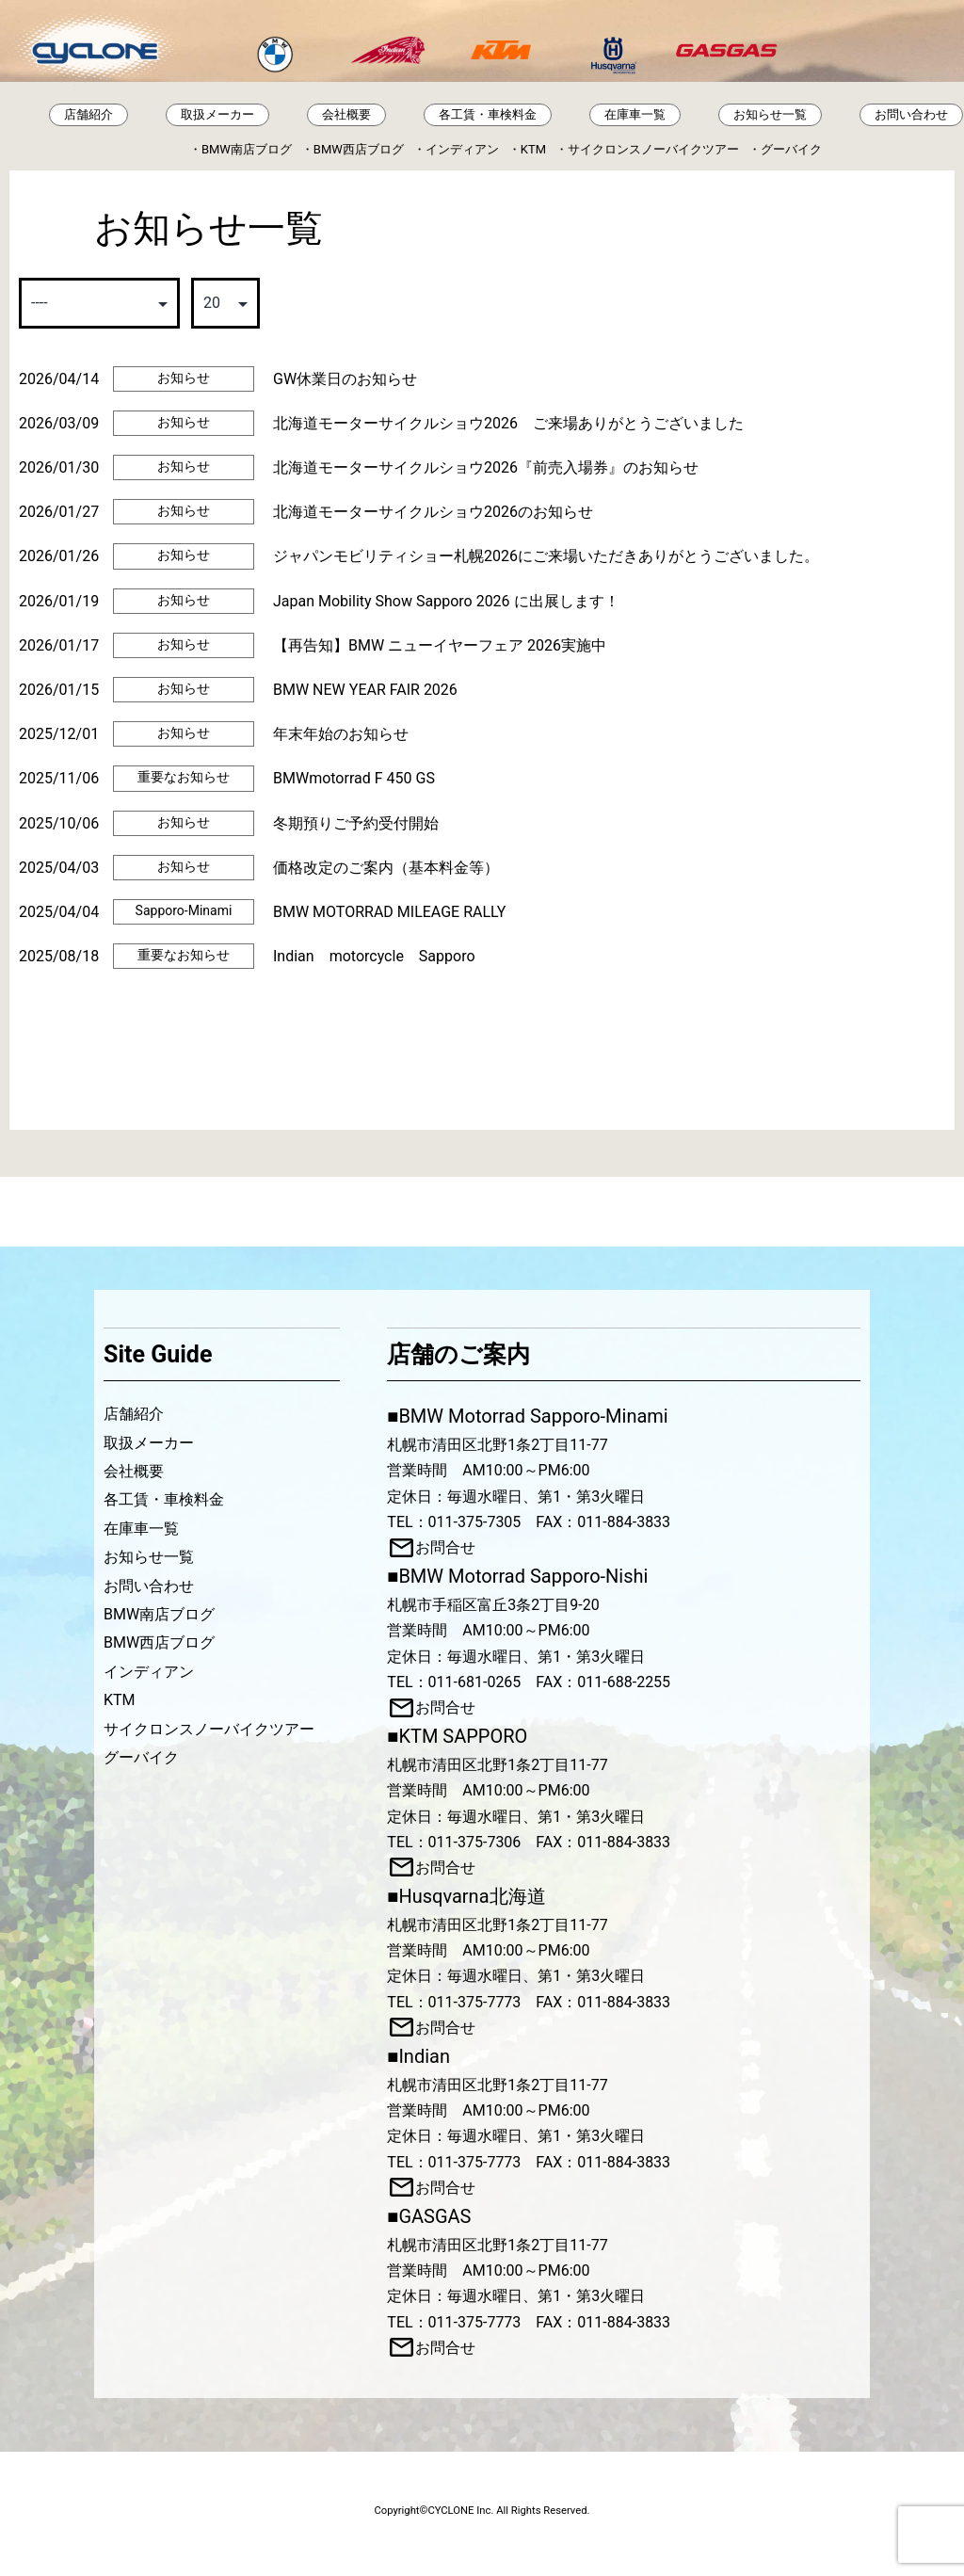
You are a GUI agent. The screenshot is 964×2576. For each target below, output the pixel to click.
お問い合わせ (911, 114)
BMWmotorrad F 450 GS (354, 778)
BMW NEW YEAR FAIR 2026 (365, 690)
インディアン (462, 149)
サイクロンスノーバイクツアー (653, 149)
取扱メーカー (217, 114)
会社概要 (346, 114)
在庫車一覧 (635, 114)
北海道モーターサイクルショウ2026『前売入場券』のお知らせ (486, 467)
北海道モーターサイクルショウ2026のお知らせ (433, 512)
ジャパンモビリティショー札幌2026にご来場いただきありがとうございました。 (546, 556)
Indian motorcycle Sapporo (374, 956)
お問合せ (445, 1547)
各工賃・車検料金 (488, 114)
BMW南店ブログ (246, 149)
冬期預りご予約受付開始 (356, 823)
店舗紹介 (88, 114)
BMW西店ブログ (358, 149)
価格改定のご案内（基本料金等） (386, 868)
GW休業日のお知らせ (345, 379)
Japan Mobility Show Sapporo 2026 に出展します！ (446, 601)
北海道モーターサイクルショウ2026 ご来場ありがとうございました (508, 423)
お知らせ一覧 (770, 114)
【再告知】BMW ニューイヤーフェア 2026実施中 (439, 645)
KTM (533, 149)
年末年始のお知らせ (341, 734)
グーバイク (791, 149)
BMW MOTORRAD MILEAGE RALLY (389, 912)
